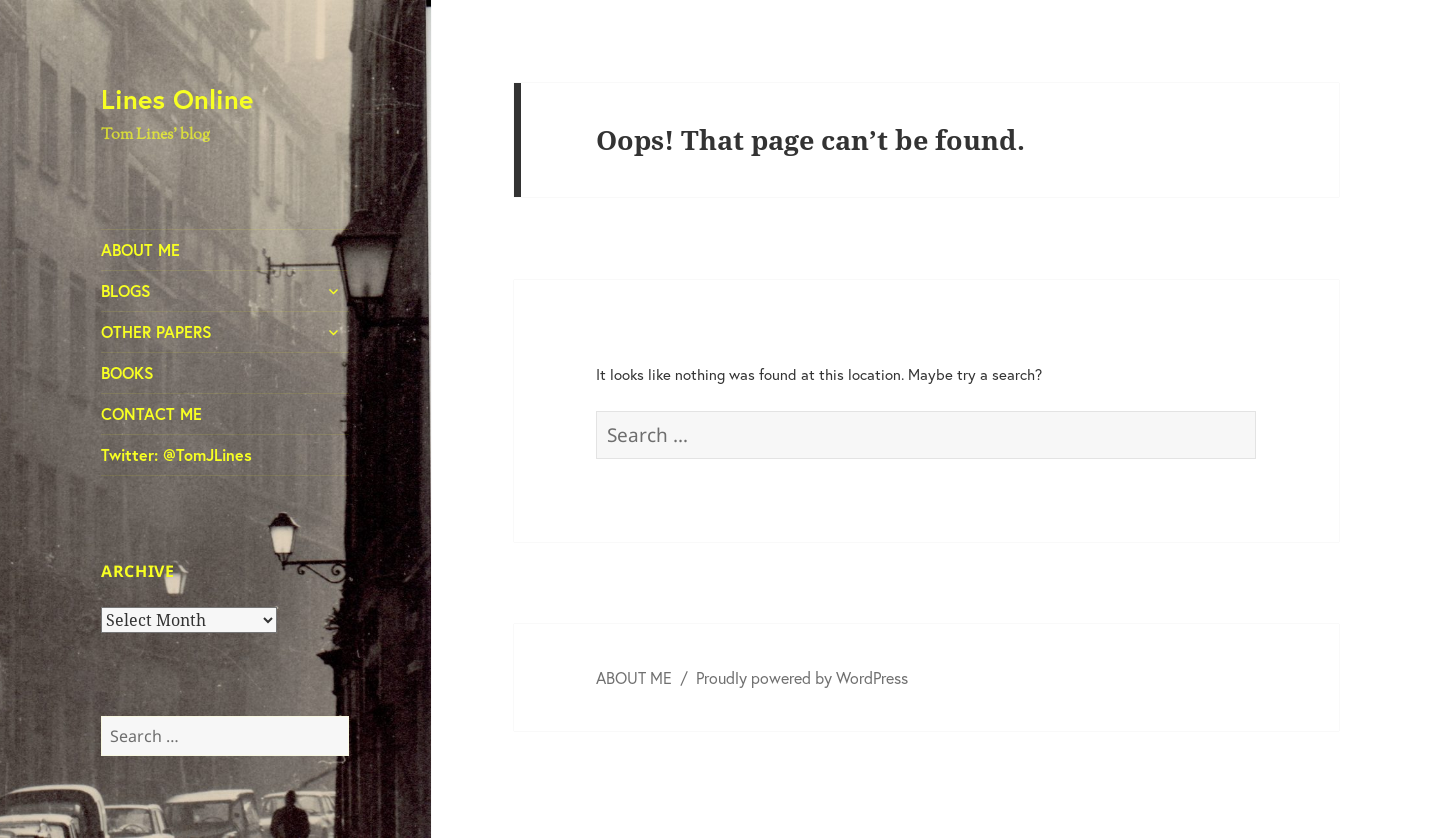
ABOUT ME (140, 249)
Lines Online (177, 98)
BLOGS (126, 290)
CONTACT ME (151, 413)
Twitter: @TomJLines (176, 454)
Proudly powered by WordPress (802, 677)
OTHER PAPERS (156, 331)
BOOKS (127, 372)
